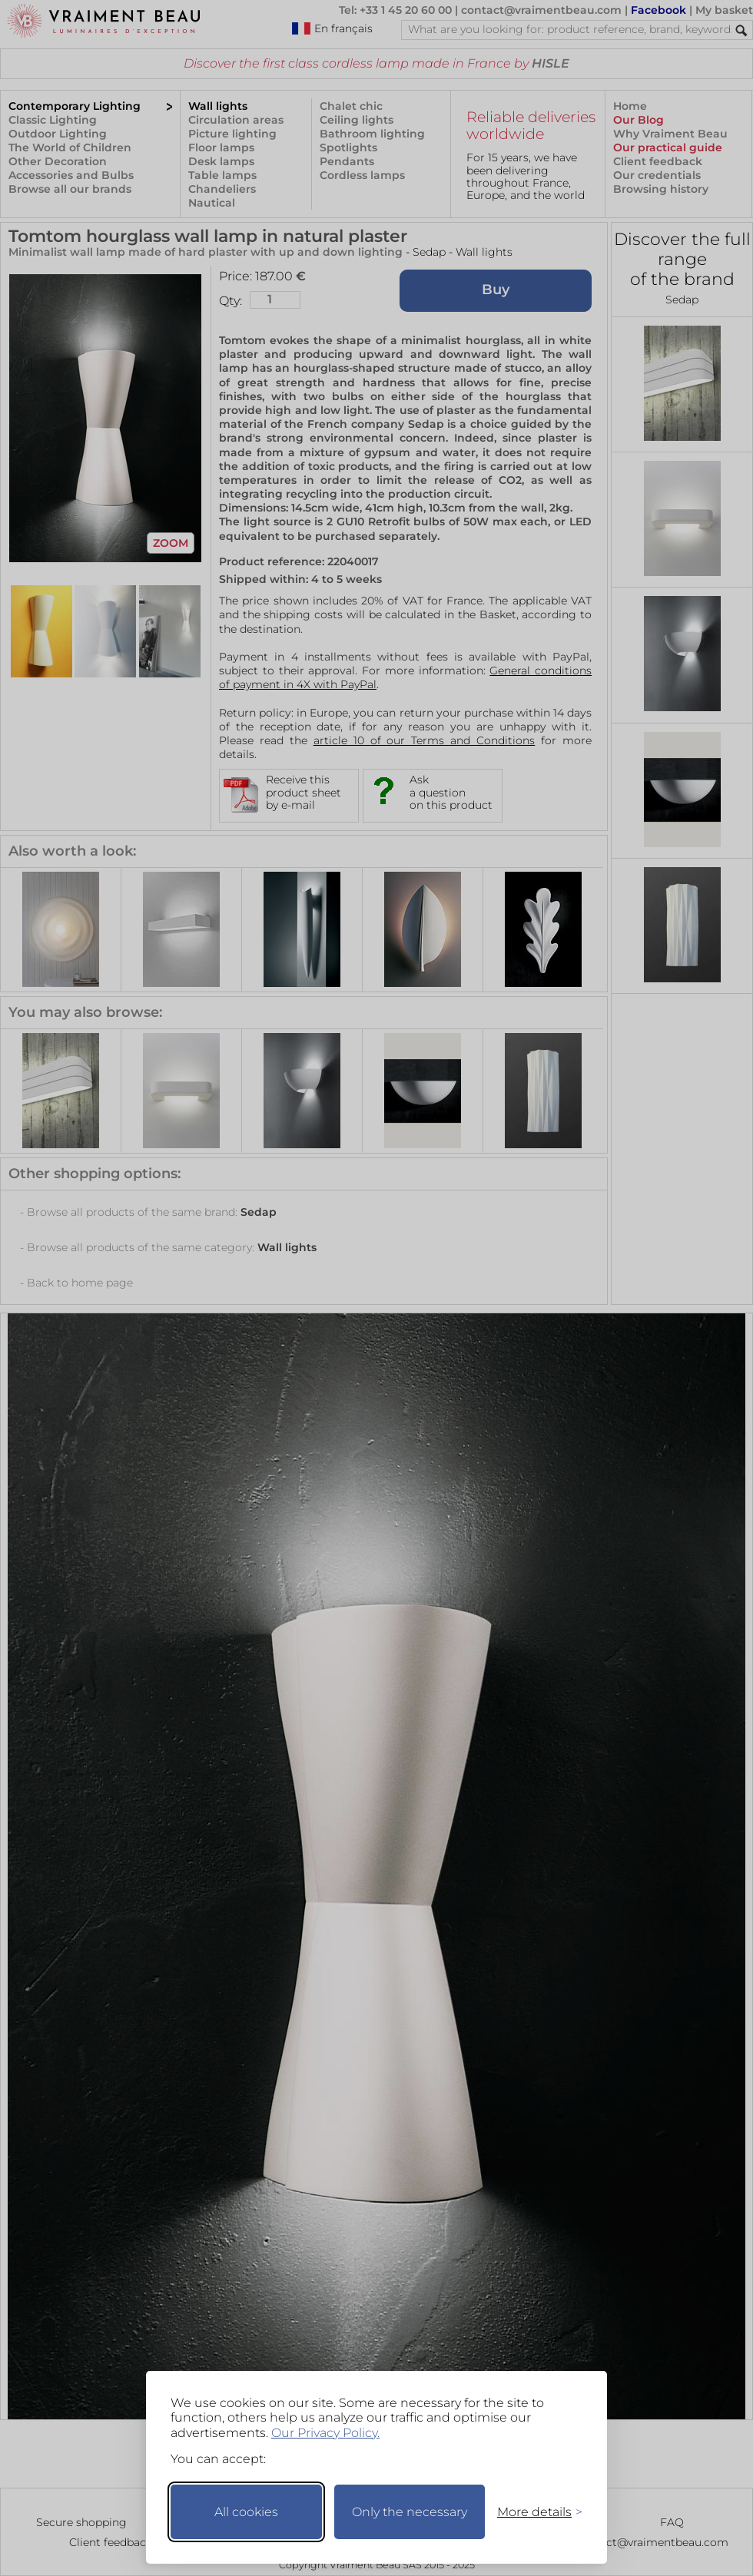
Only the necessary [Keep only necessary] (409, 2512)
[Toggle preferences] (533, 2512)
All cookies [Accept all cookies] (246, 2512)
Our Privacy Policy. (325, 2432)
